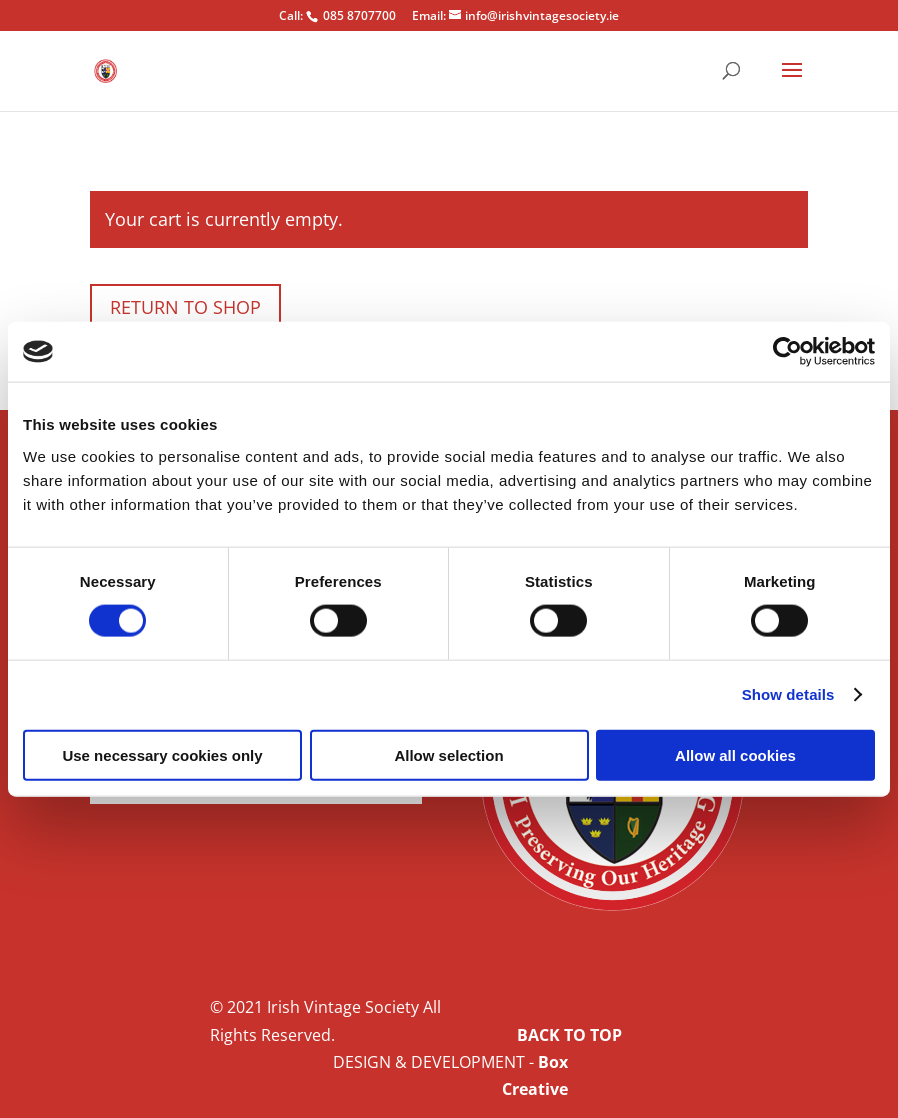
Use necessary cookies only (162, 754)
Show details (788, 694)
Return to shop (185, 307)
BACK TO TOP (569, 1035)
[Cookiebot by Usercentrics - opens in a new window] (787, 352)
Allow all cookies (735, 754)
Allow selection (448, 754)
